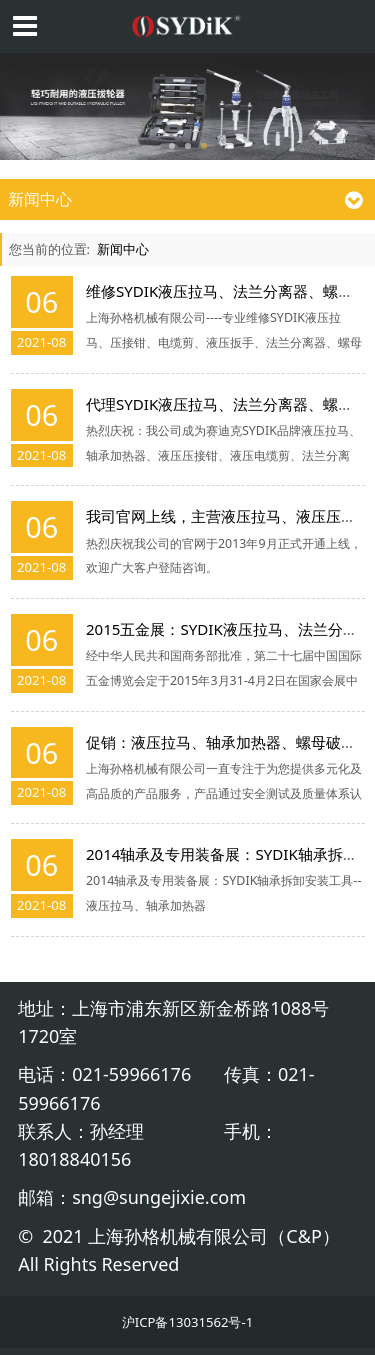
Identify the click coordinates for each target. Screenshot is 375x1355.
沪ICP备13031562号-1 (187, 1322)
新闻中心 (123, 249)
